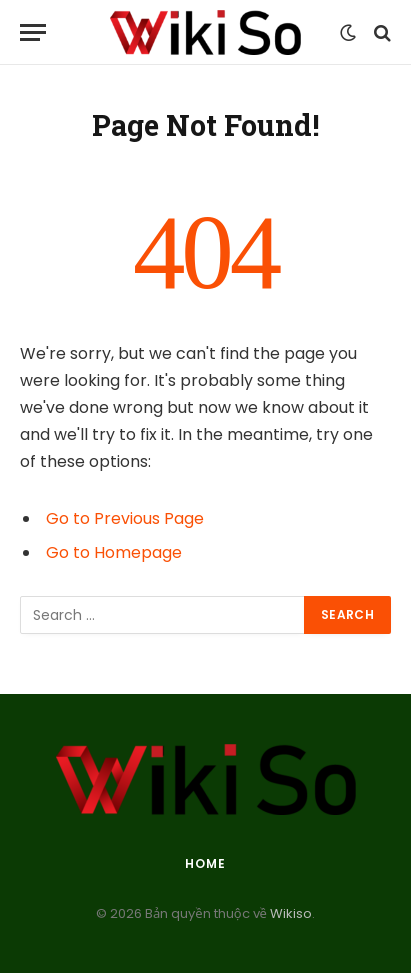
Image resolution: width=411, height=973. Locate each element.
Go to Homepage (114, 552)
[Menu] (33, 32)
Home (205, 863)
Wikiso (289, 913)
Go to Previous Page (125, 518)
